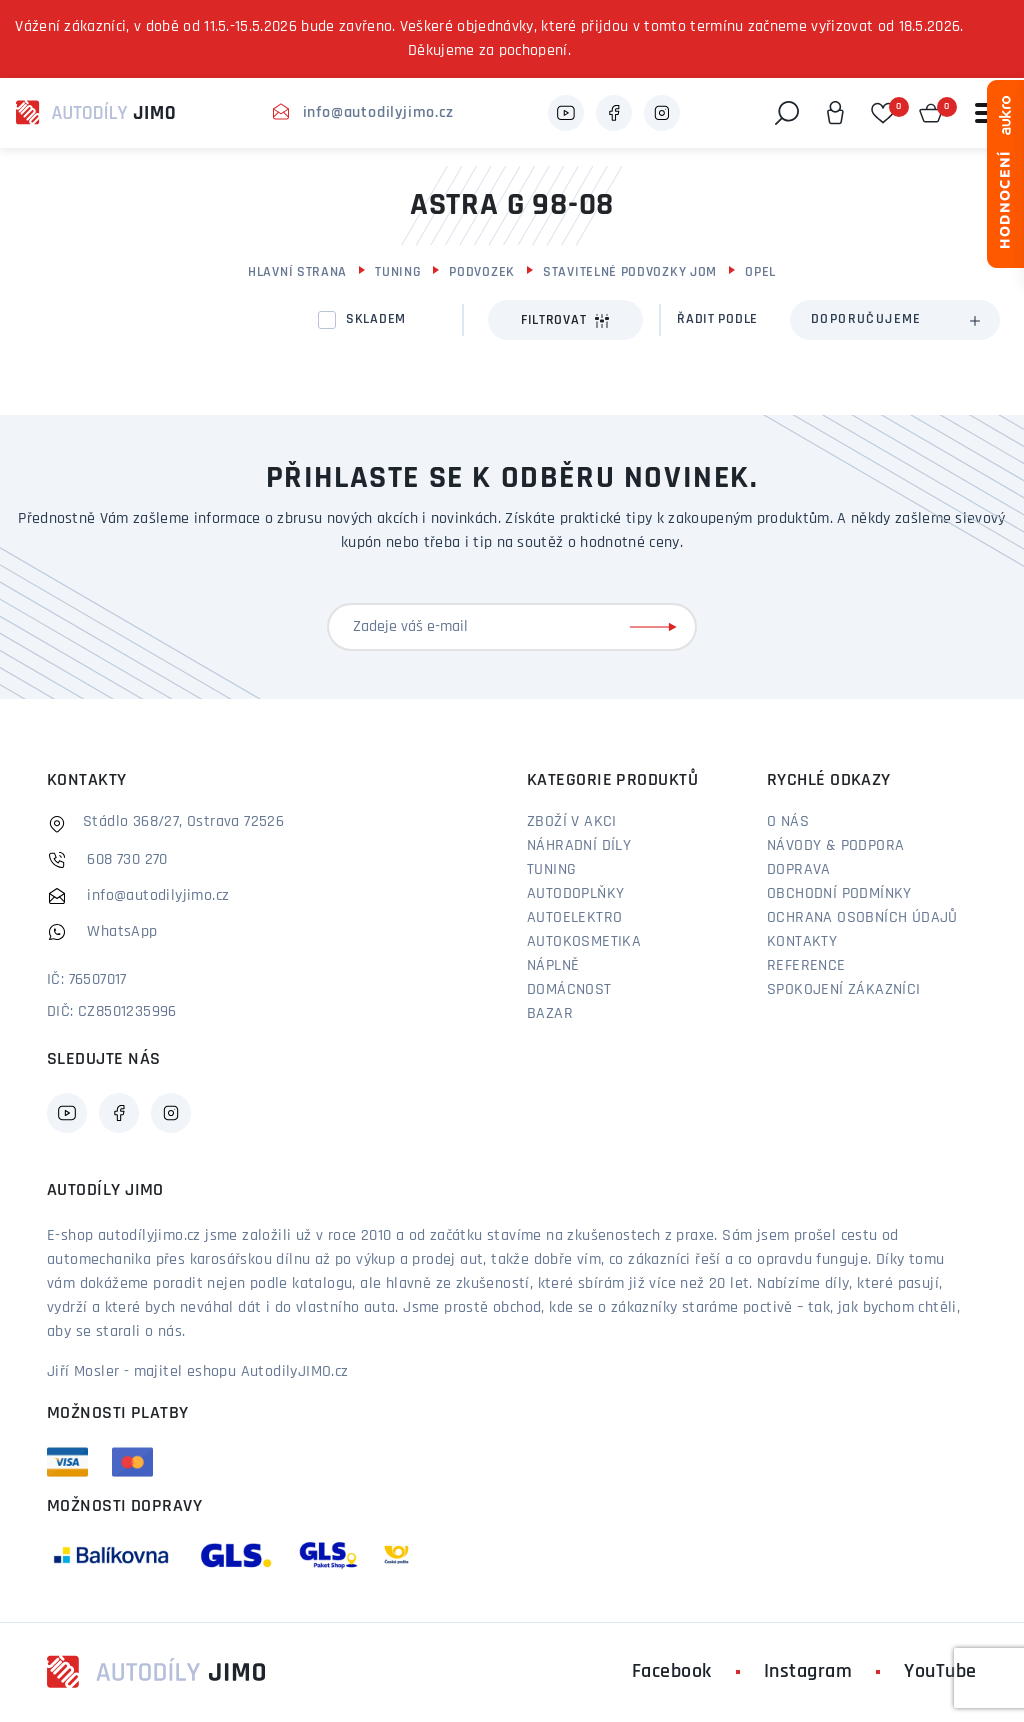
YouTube (940, 1672)
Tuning (398, 272)
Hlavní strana (297, 272)
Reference (806, 966)
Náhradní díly (579, 846)
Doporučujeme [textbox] (866, 319)
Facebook (672, 1672)
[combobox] (895, 320)
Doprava (799, 870)
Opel (760, 272)
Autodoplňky (575, 894)
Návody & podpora (835, 846)
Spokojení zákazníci (844, 990)
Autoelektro (574, 918)
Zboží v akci (572, 822)
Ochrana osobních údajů (862, 918)
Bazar (550, 1014)
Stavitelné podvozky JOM (630, 272)
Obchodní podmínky (839, 894)
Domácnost (569, 990)
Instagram (808, 1672)
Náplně (553, 966)
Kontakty (802, 942)
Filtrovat (565, 321)
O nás (788, 822)
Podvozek (482, 272)
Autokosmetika (584, 942)
